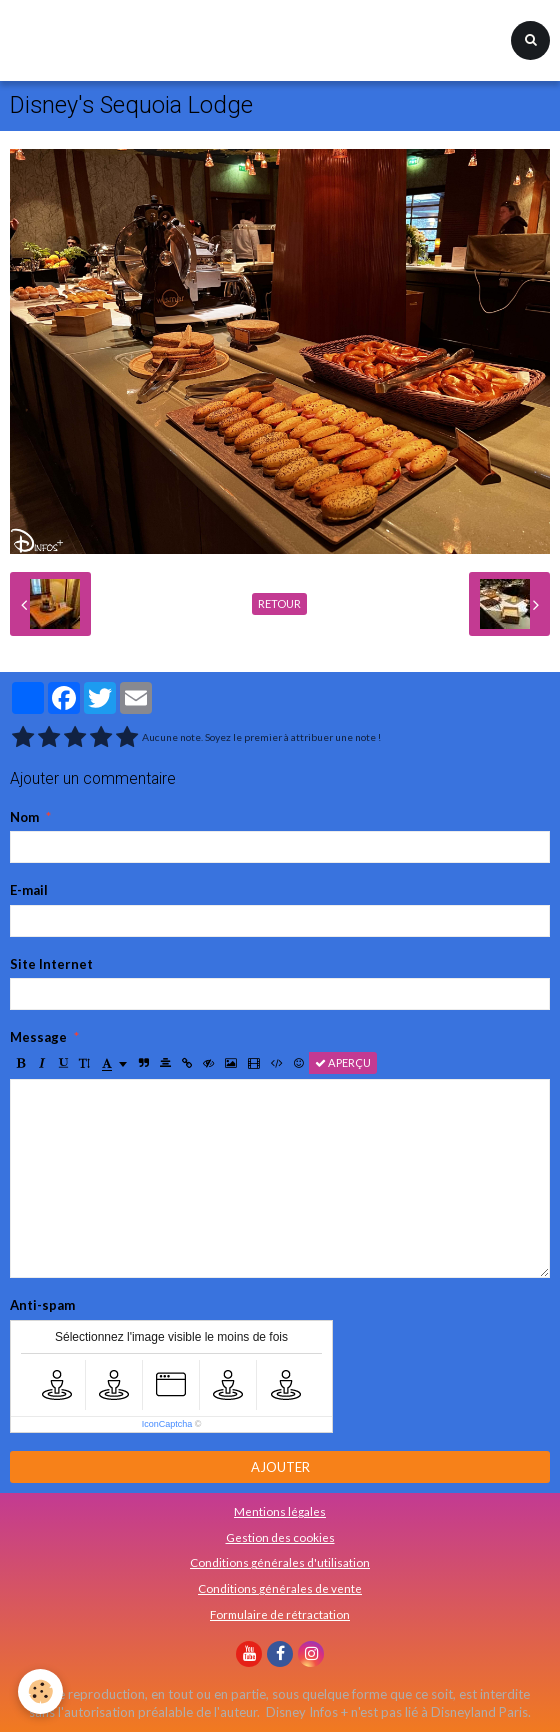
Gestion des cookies (280, 1537)
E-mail (29, 890)
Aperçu (343, 1062)
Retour (279, 603)
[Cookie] (40, 1691)
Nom (24, 817)
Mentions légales (280, 1511)
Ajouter (280, 1467)
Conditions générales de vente (280, 1588)
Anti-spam (42, 1305)
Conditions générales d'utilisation (280, 1562)
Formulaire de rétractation (280, 1614)
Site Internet (51, 964)
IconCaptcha (167, 1424)
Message (38, 1037)
